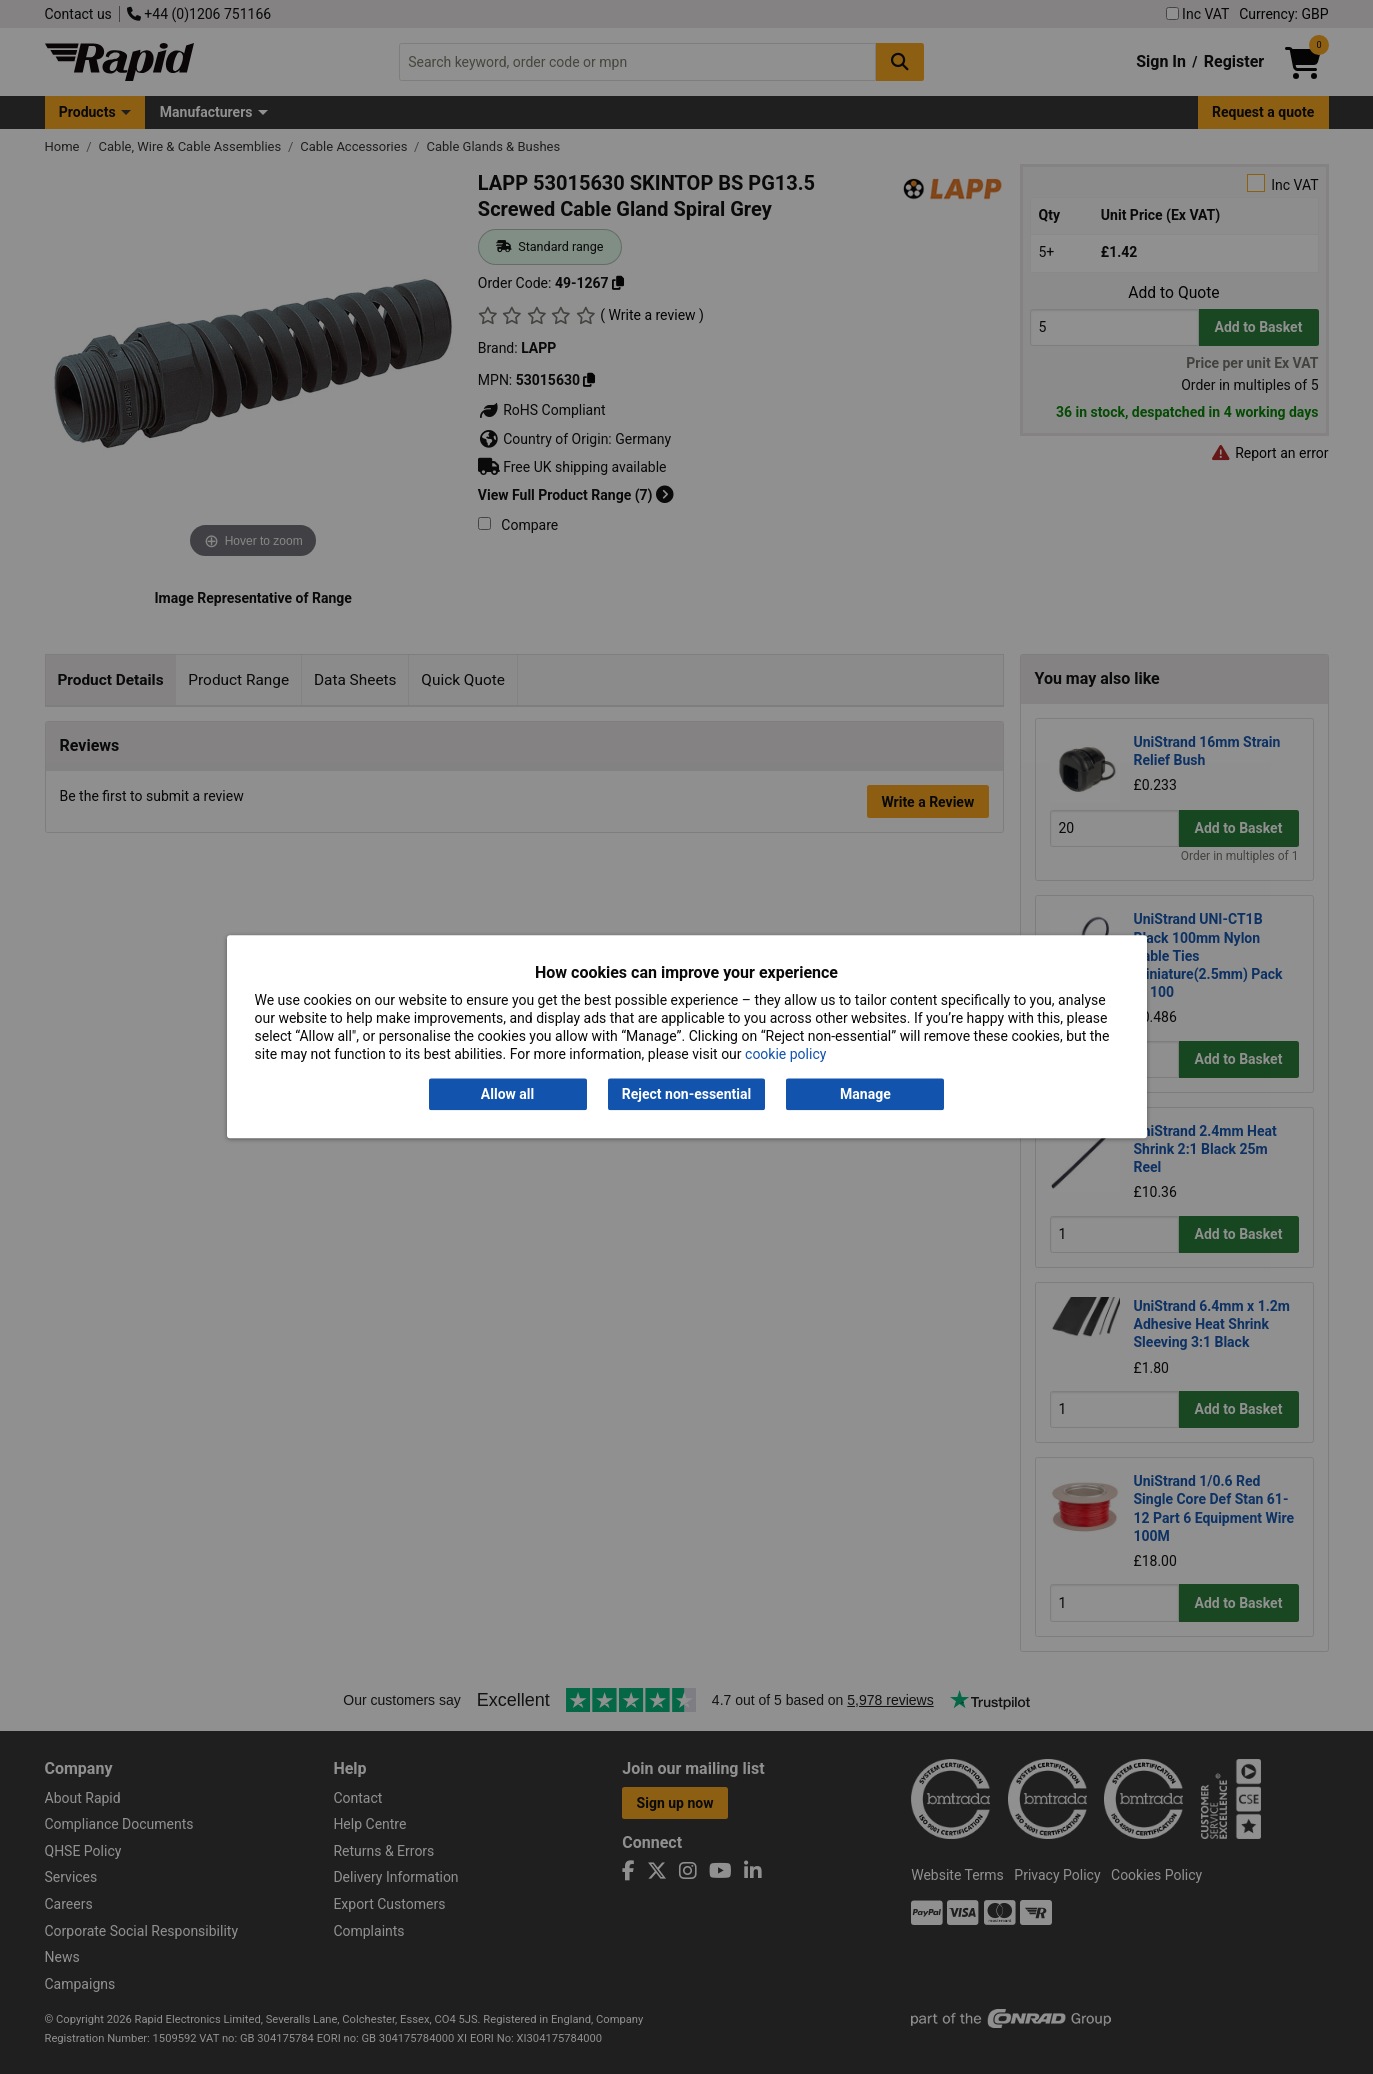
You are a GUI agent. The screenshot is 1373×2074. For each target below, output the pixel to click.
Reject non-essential (686, 1094)
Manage (865, 1094)
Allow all (507, 1094)
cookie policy (785, 1055)
